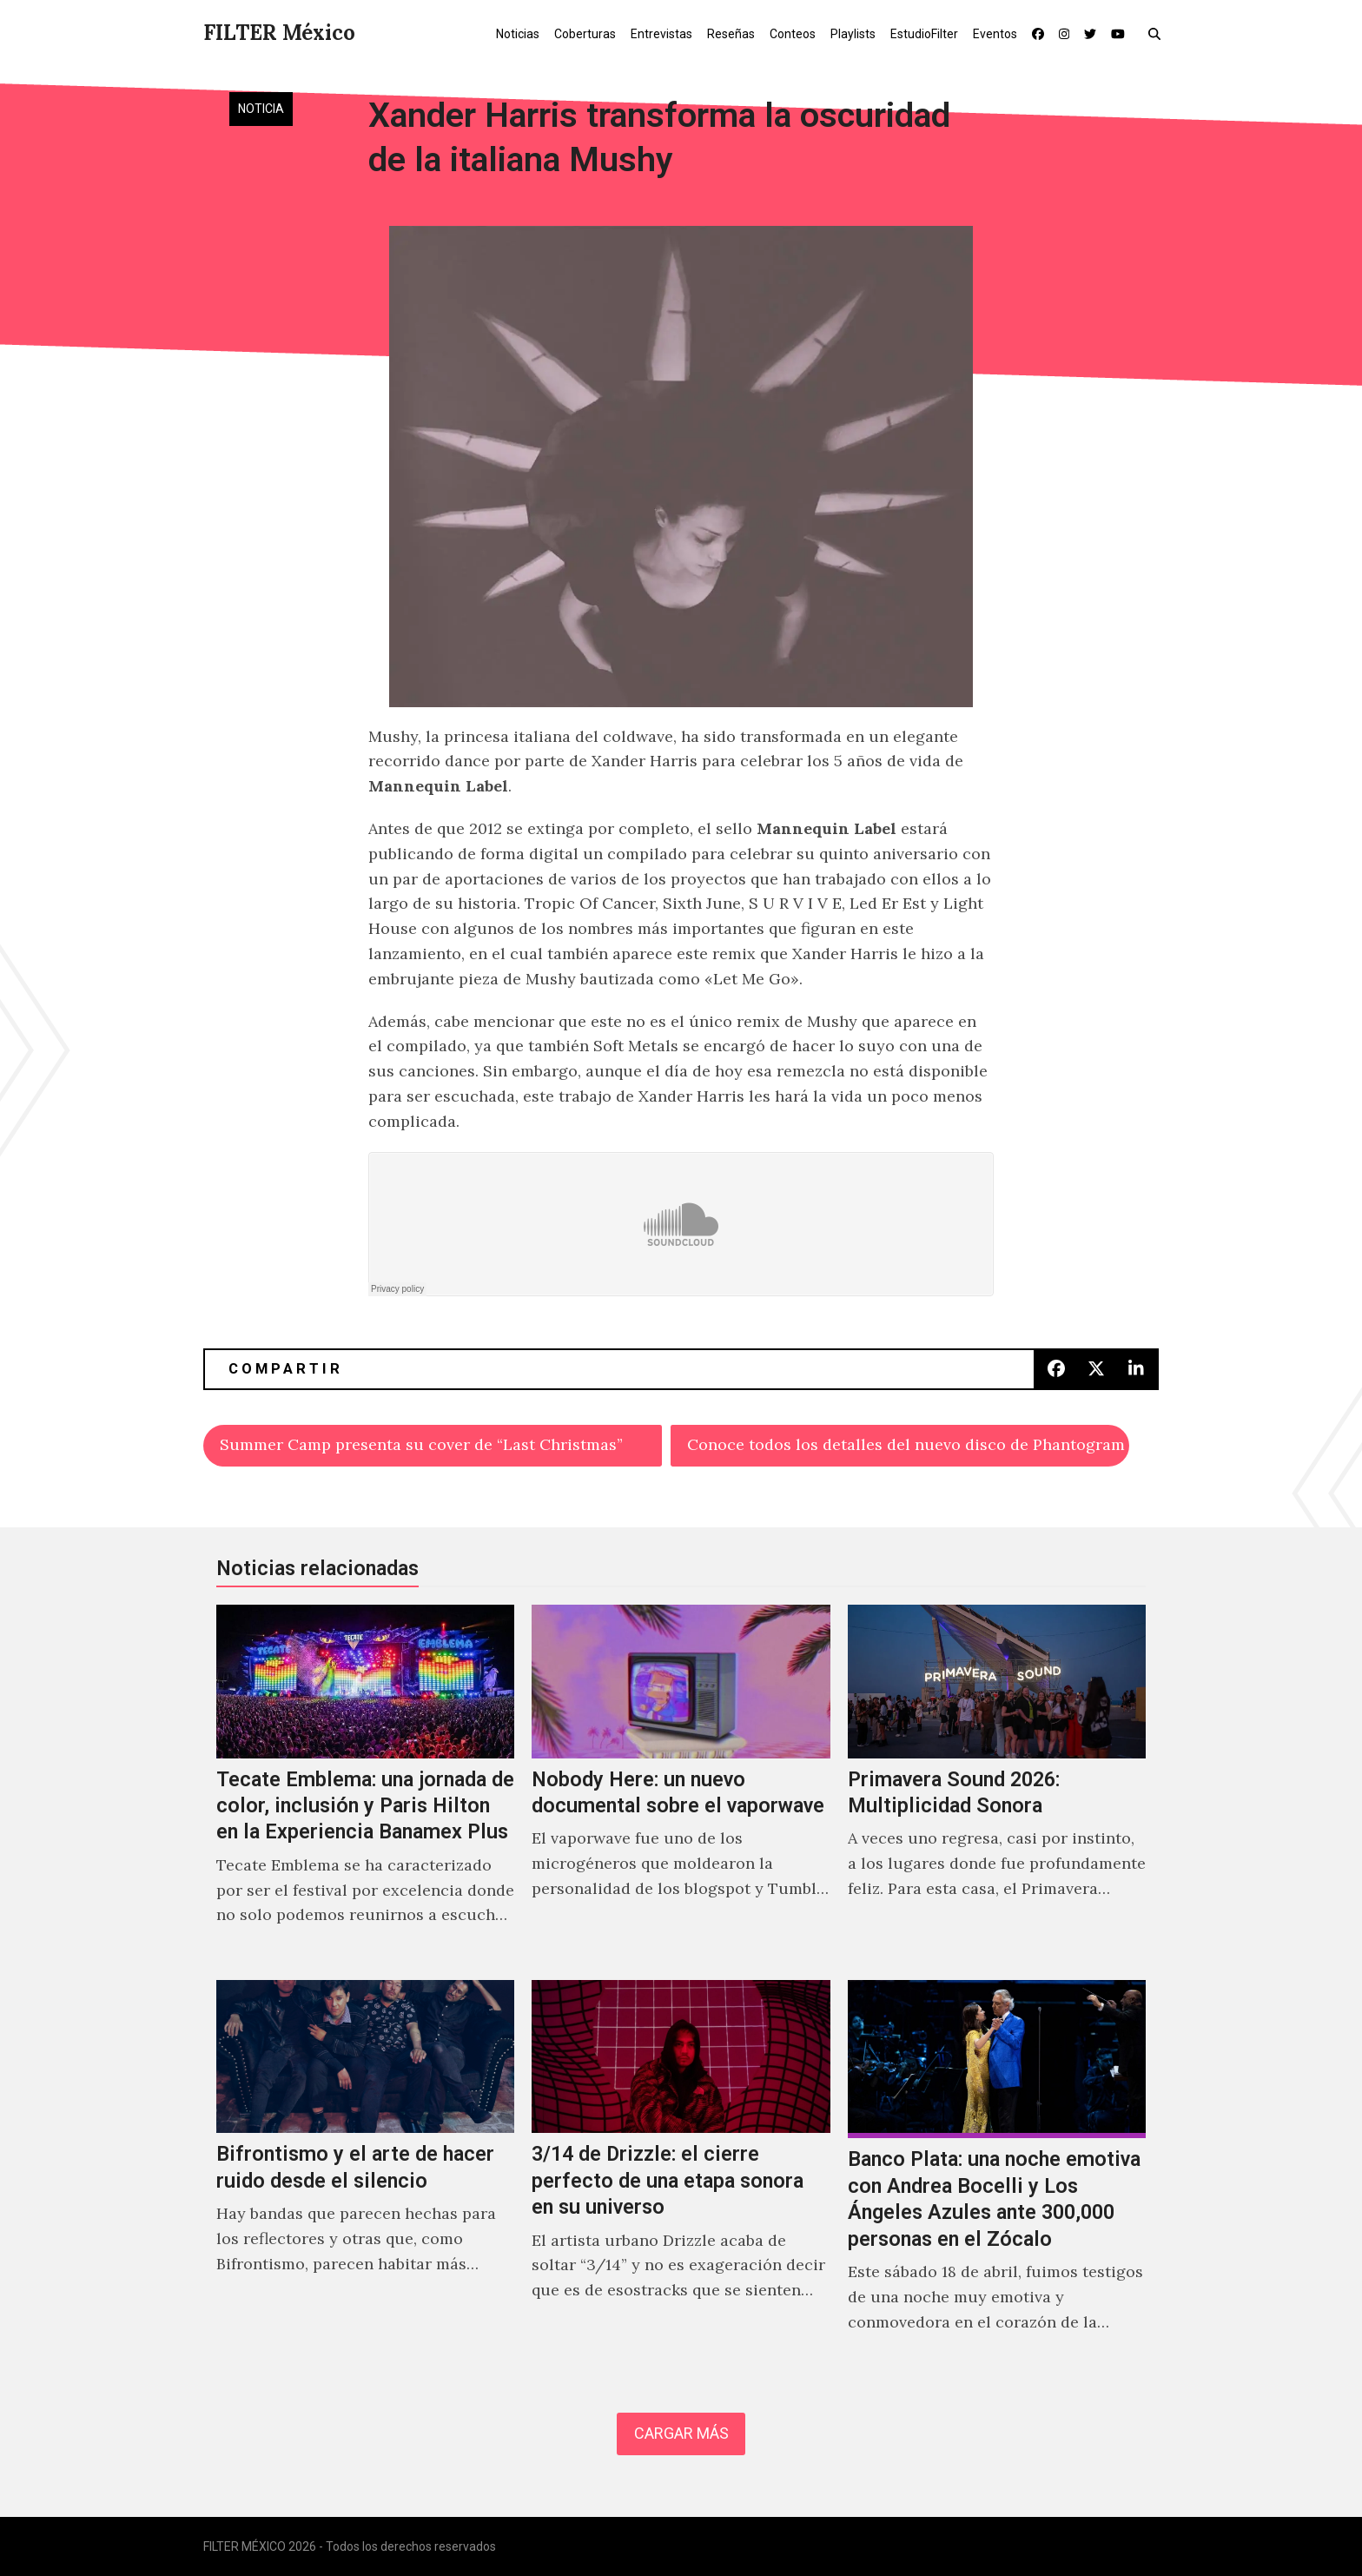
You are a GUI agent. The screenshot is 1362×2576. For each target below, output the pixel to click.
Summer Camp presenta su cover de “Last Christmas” (421, 1444)
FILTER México (279, 32)
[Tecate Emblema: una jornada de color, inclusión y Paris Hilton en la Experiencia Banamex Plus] (365, 1784)
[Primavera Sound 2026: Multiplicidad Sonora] (997, 1784)
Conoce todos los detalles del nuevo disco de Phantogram (906, 1444)
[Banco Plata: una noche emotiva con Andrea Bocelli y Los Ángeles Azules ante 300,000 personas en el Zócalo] (997, 2174)
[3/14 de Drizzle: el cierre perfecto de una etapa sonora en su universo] (681, 2174)
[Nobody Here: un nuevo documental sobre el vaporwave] (681, 1784)
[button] (1158, 33)
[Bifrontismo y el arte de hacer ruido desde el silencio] (365, 2174)
